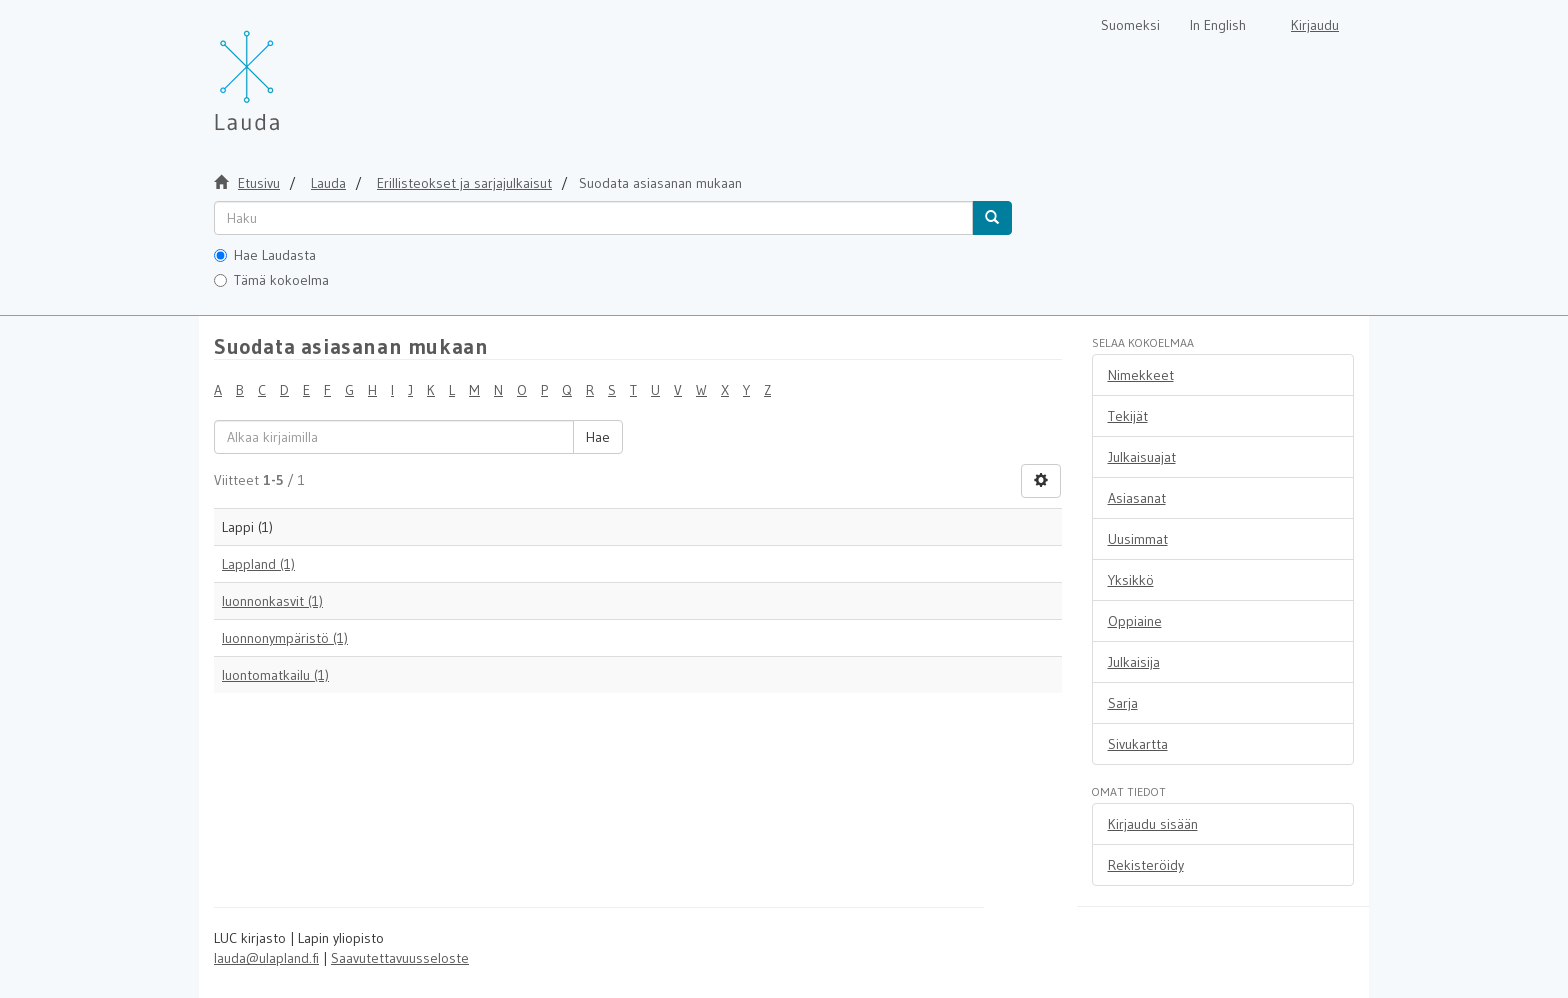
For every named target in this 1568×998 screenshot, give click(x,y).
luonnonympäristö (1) (285, 638)
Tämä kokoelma (271, 280)
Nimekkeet (1141, 375)
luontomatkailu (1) (275, 675)
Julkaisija (1134, 662)
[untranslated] (593, 218)
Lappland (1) (258, 564)
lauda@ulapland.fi (266, 958)
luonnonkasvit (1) (272, 601)
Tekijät (1128, 416)
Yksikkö (1131, 580)
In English (1218, 25)
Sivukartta (1138, 744)
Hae (598, 437)
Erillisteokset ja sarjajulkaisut (464, 183)
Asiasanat (1137, 498)
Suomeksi (1130, 25)
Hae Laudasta (265, 255)
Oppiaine (1135, 621)
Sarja (1123, 703)
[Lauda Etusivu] (289, 70)
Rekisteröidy (1146, 865)
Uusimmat (1138, 539)
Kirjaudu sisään (1153, 824)
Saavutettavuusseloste (400, 958)
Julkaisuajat (1142, 457)
